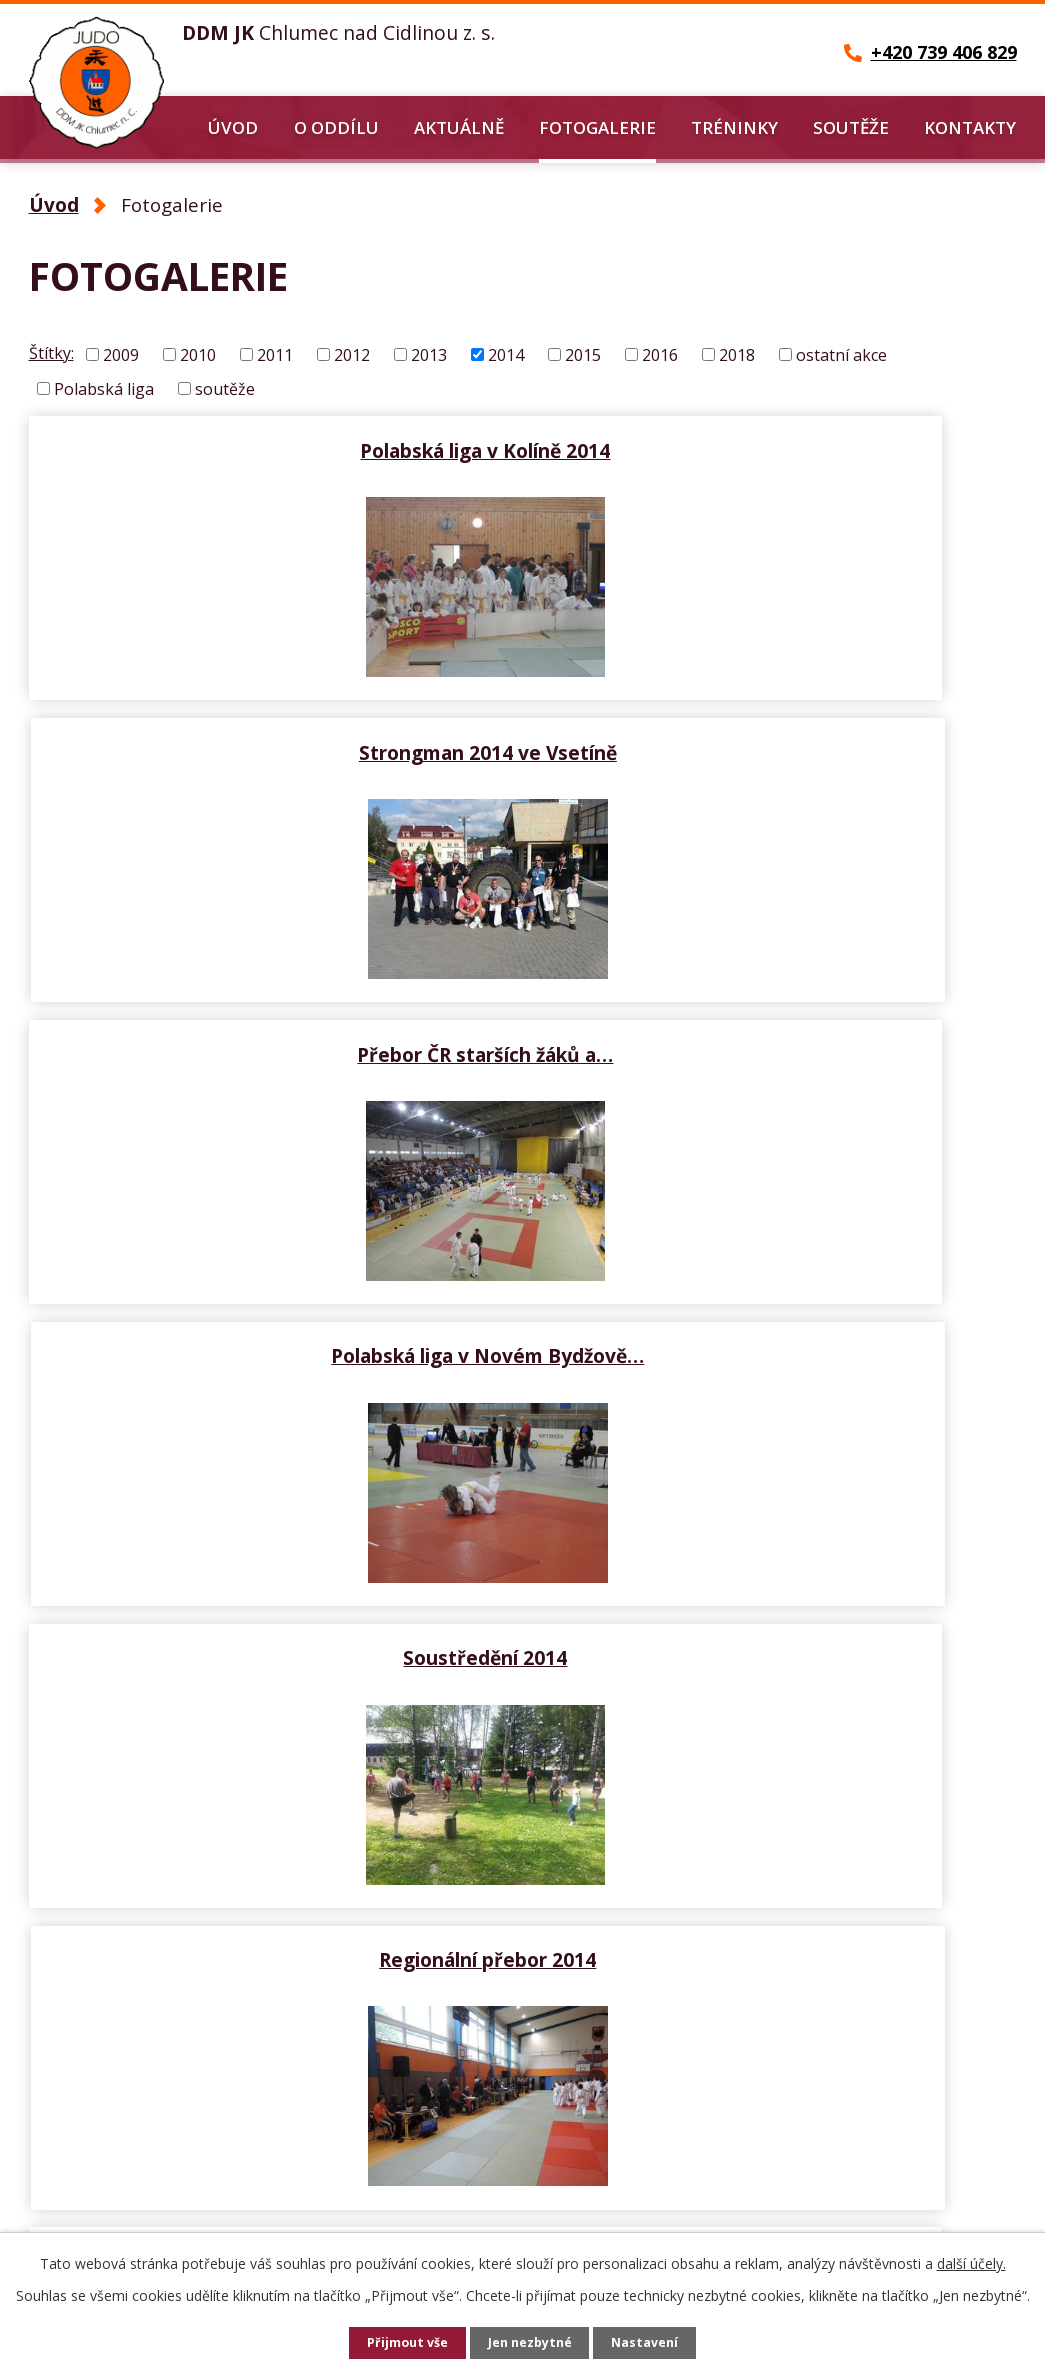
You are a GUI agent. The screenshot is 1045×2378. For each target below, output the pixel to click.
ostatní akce (841, 355)
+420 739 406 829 (126, 2189)
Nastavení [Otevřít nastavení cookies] (651, 2343)
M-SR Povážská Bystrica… (774, 1322)
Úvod (233, 127)
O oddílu (336, 127)
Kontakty (970, 127)
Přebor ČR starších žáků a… (272, 738)
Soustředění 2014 (272, 1030)
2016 (660, 355)
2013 (429, 355)
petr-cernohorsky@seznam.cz (180, 2225)
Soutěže (851, 127)
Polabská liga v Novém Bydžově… (773, 738)
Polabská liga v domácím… (272, 1614)
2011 (275, 355)
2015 (583, 355)
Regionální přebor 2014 (773, 1030)
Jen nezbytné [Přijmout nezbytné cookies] (530, 2343)
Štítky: (51, 353)
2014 (506, 355)
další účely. (971, 2263)
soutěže (225, 388)
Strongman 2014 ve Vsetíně (774, 446)
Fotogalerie (597, 127)
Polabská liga (104, 388)
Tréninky (734, 127)
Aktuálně (459, 127)
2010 (198, 355)
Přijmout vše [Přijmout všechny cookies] (402, 2343)
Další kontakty (413, 2208)
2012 (352, 355)
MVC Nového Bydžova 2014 (272, 1322)
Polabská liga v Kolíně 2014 (272, 446)
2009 (121, 355)
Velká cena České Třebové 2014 (773, 1614)
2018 (737, 355)
